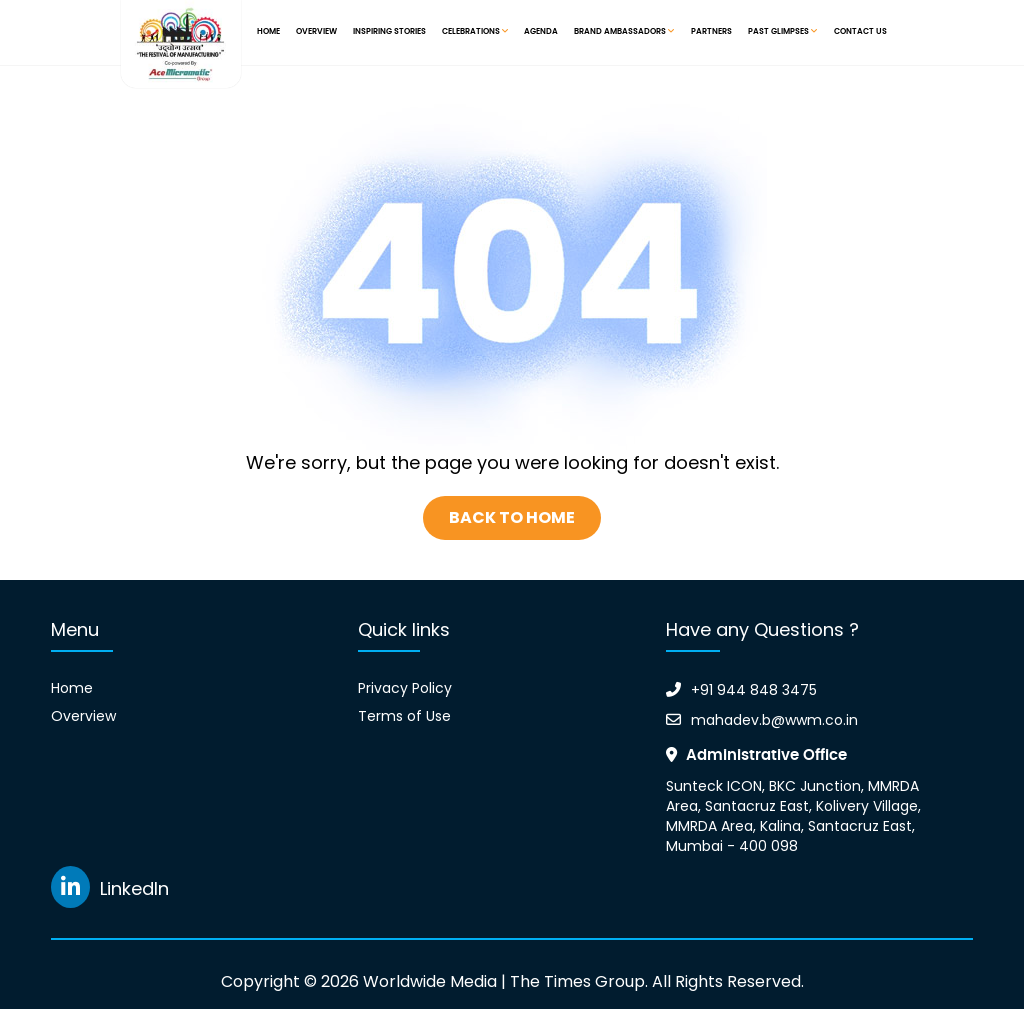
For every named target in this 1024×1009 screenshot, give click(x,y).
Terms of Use (404, 716)
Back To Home (512, 517)
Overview (316, 32)
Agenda (541, 32)
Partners (711, 32)
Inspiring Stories (389, 32)
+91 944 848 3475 (741, 690)
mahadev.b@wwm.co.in (762, 720)
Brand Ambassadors (624, 31)
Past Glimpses (783, 31)
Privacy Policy (405, 688)
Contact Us (860, 32)
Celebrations (475, 31)
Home (268, 32)
